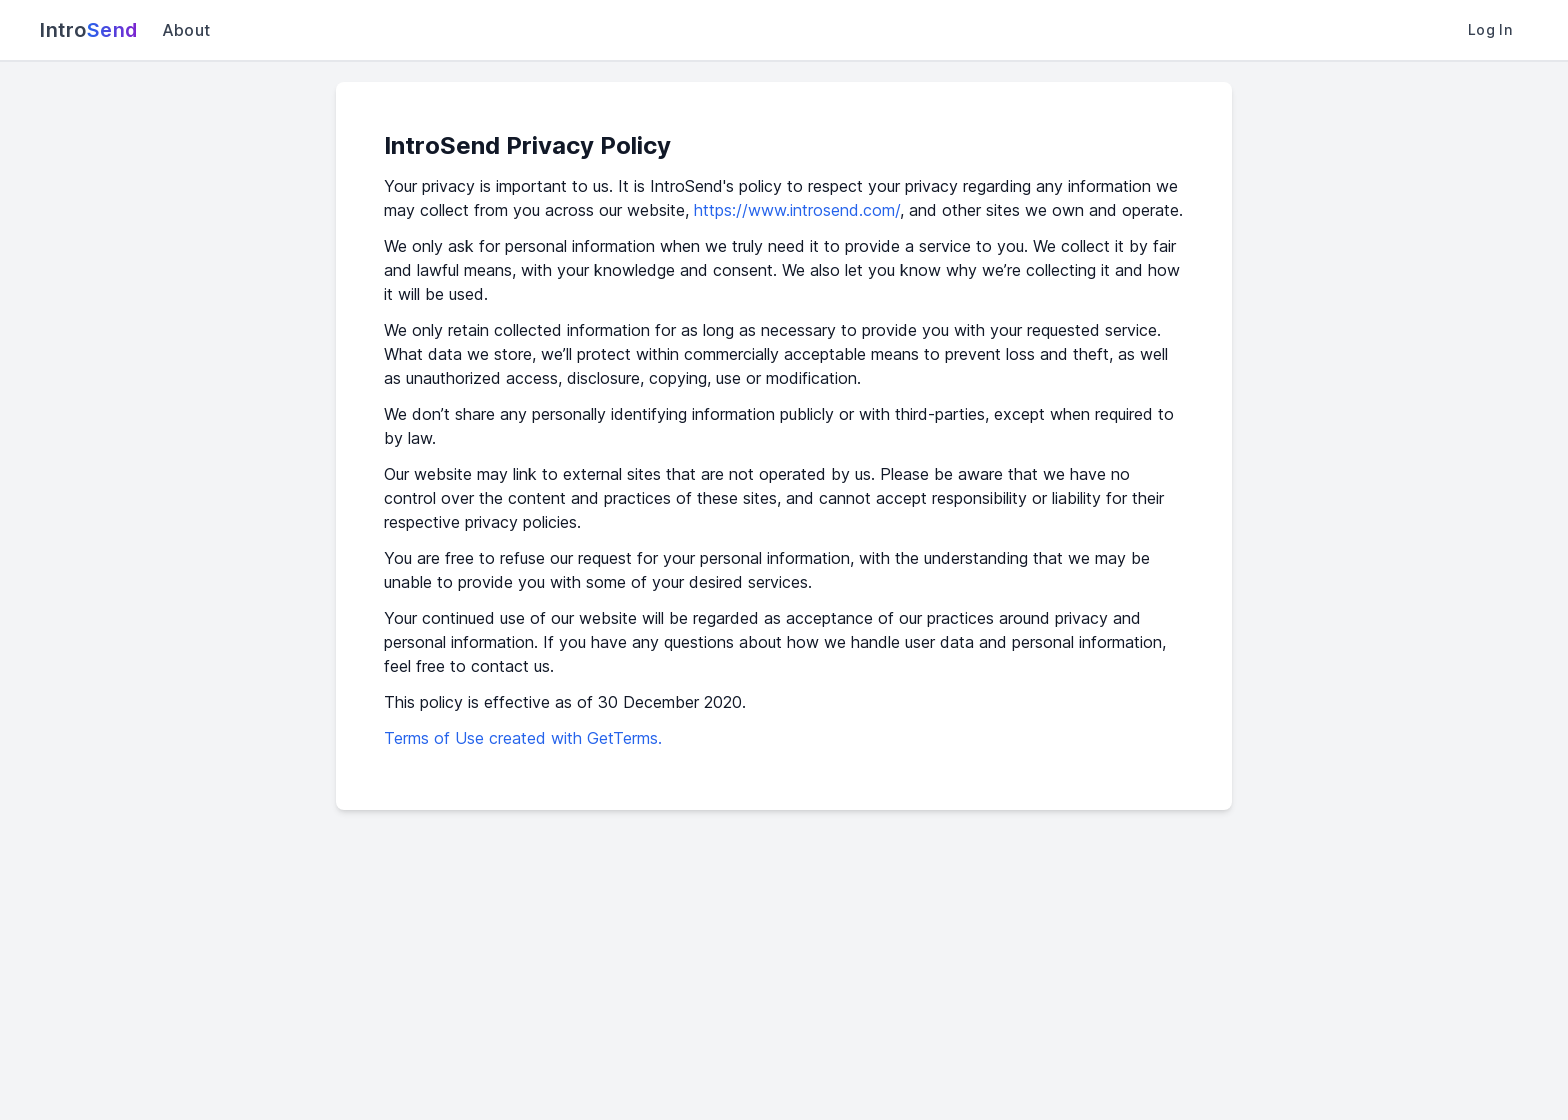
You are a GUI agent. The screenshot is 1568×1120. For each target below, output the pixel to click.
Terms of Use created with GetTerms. (523, 738)
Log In (1490, 29)
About (186, 30)
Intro (89, 30)
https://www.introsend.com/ (797, 210)
